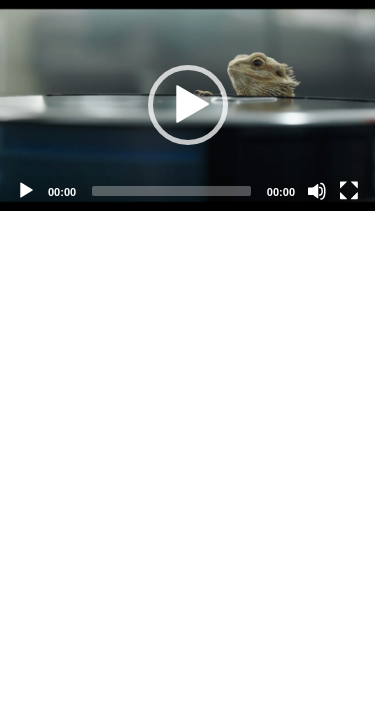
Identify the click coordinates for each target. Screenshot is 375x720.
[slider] (171, 191)
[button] (188, 105)
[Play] (26, 191)
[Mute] (317, 191)
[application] (187, 105)
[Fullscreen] (349, 191)
